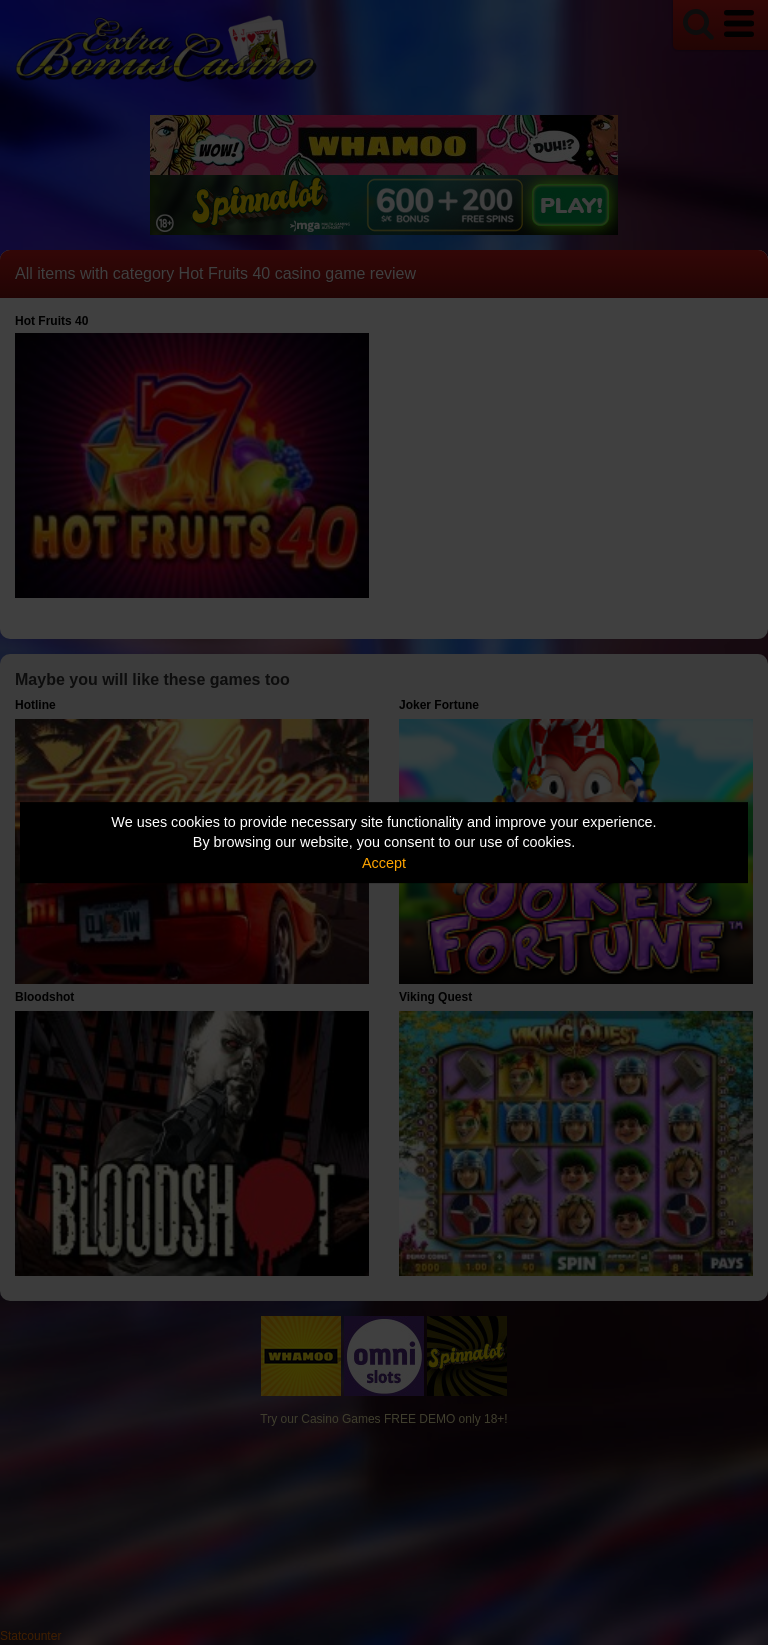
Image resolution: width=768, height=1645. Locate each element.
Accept (384, 863)
